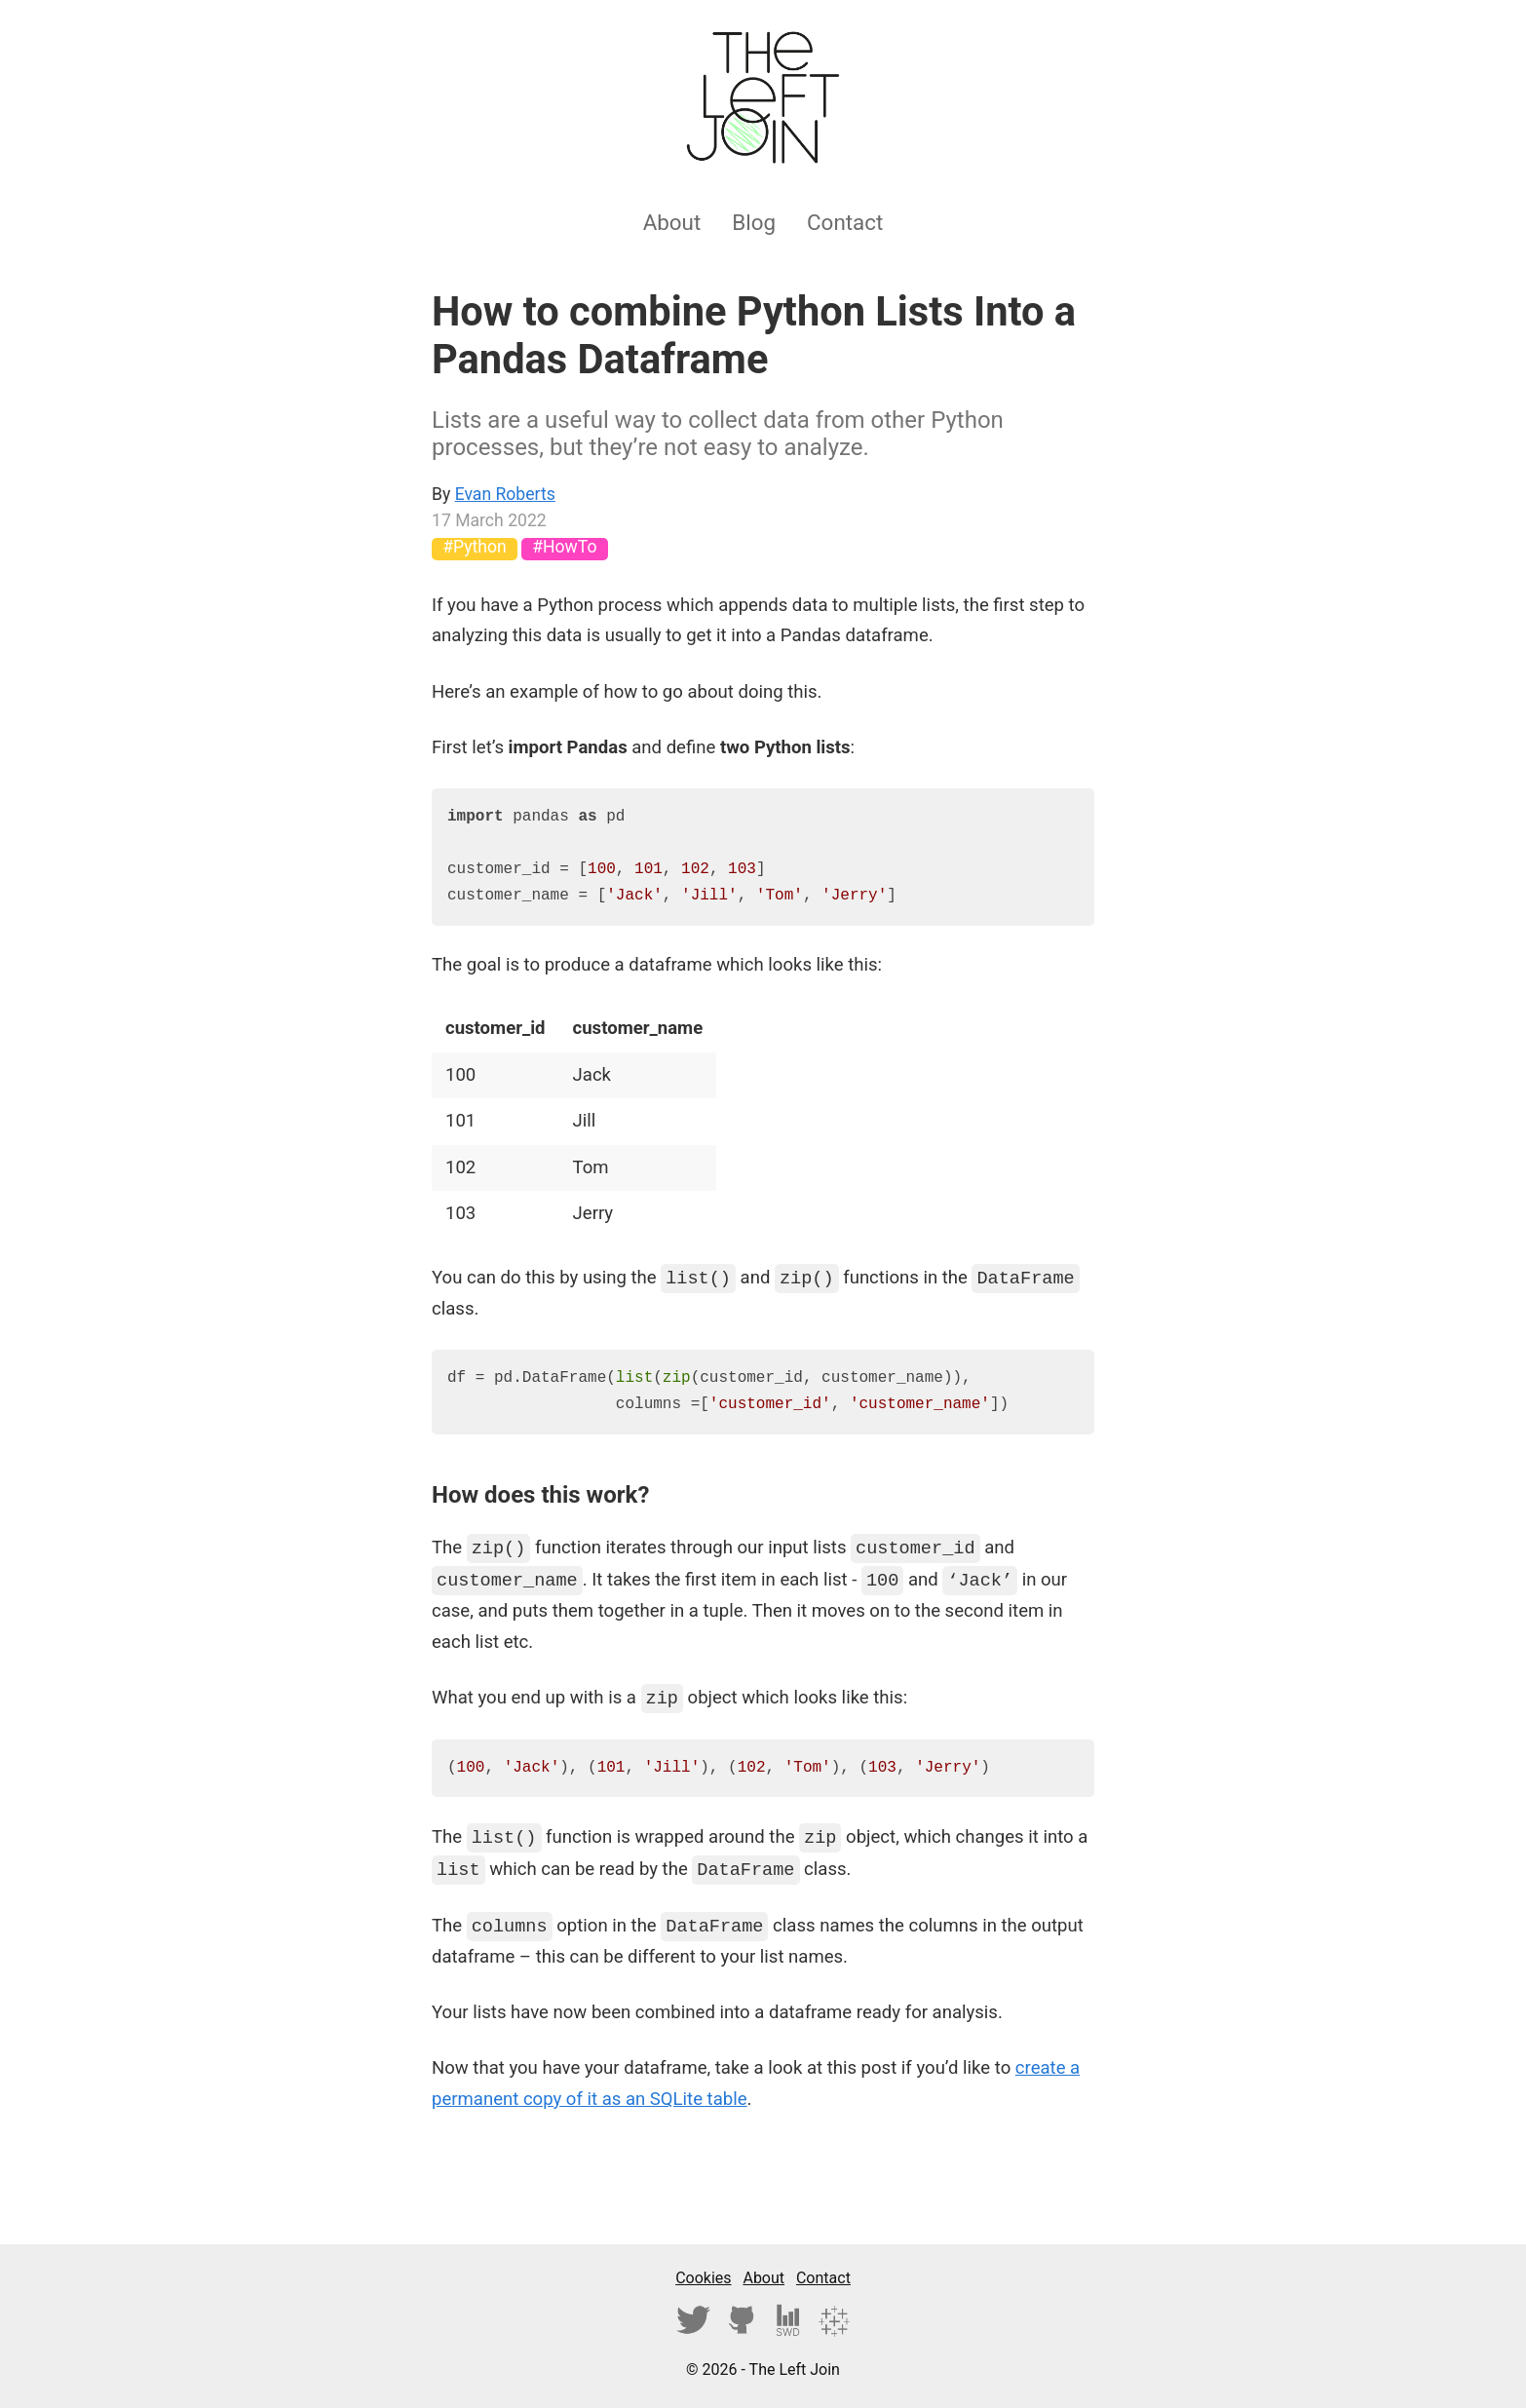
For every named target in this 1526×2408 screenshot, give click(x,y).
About (672, 222)
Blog (754, 222)
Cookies (703, 2278)
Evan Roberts (505, 494)
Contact (845, 222)
